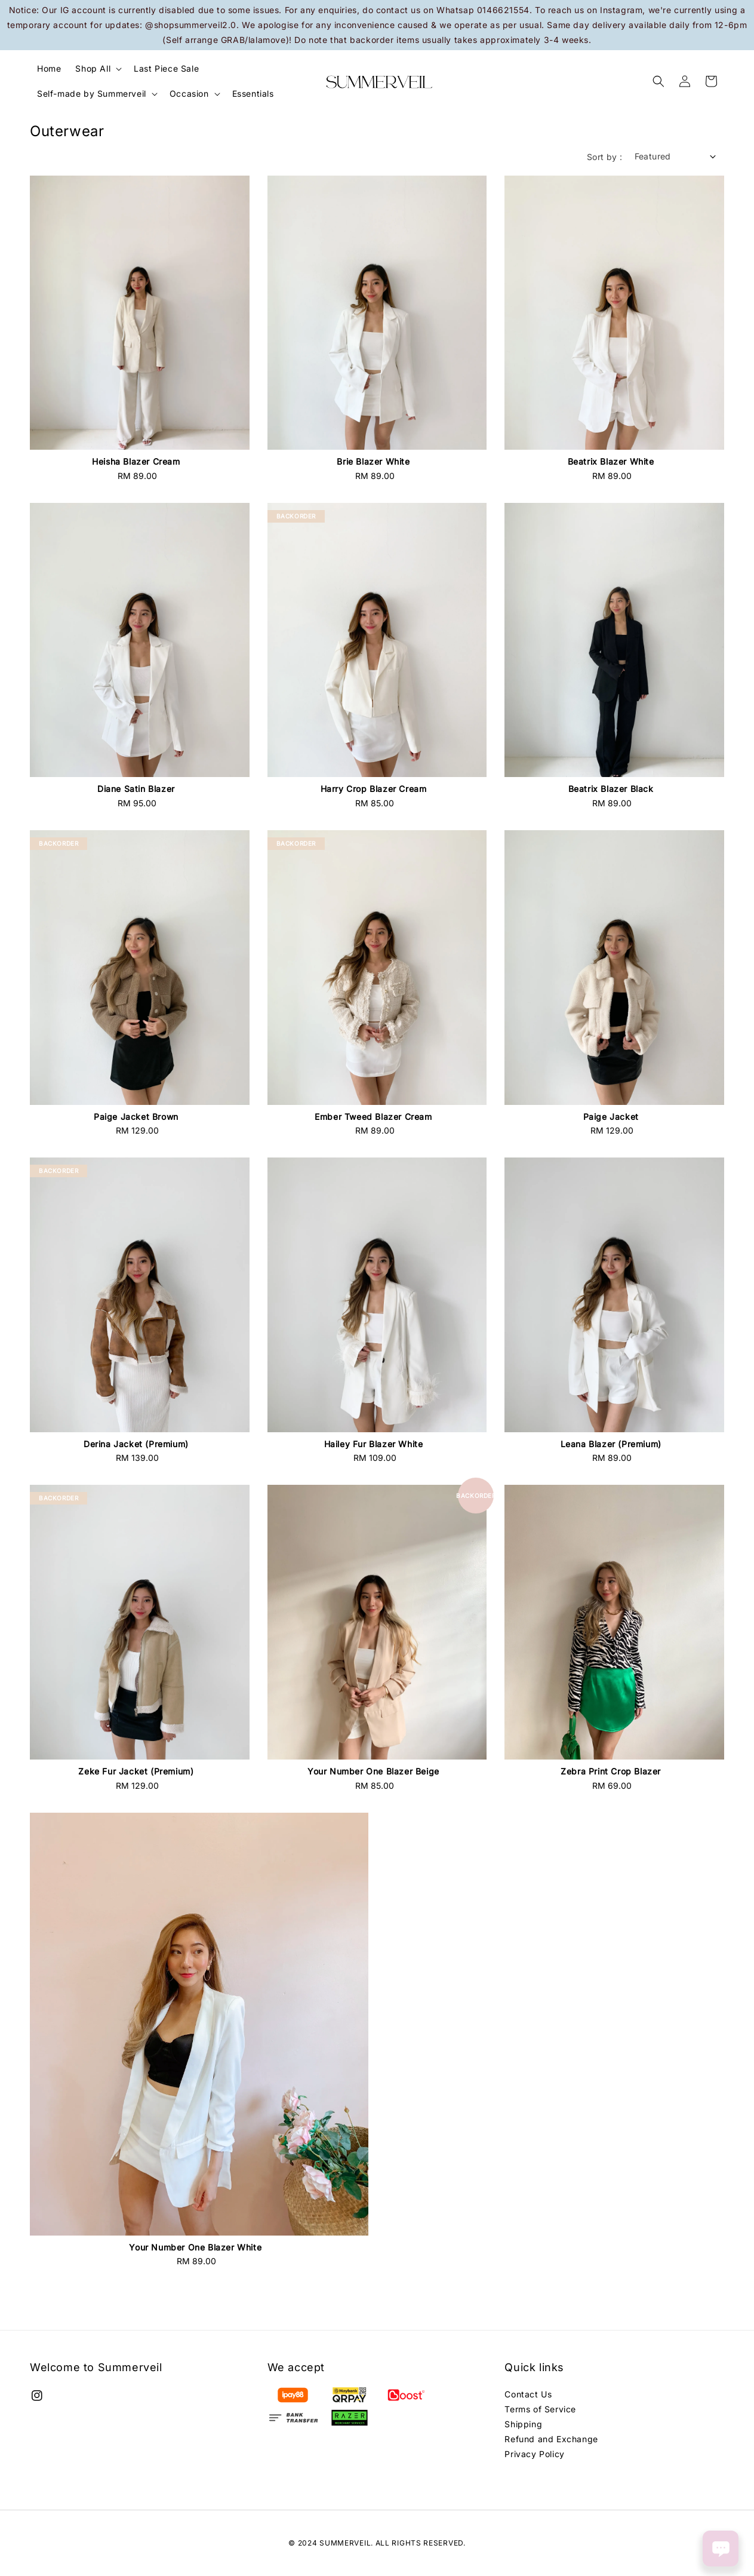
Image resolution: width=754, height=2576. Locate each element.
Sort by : (605, 157)
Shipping (523, 2424)
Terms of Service (540, 2409)
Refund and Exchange (551, 2439)
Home (49, 68)
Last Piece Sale (166, 68)
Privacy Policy (534, 2454)
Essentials (253, 93)
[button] (658, 81)
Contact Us (528, 2394)
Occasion (189, 93)
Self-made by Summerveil (91, 93)
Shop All (92, 68)
